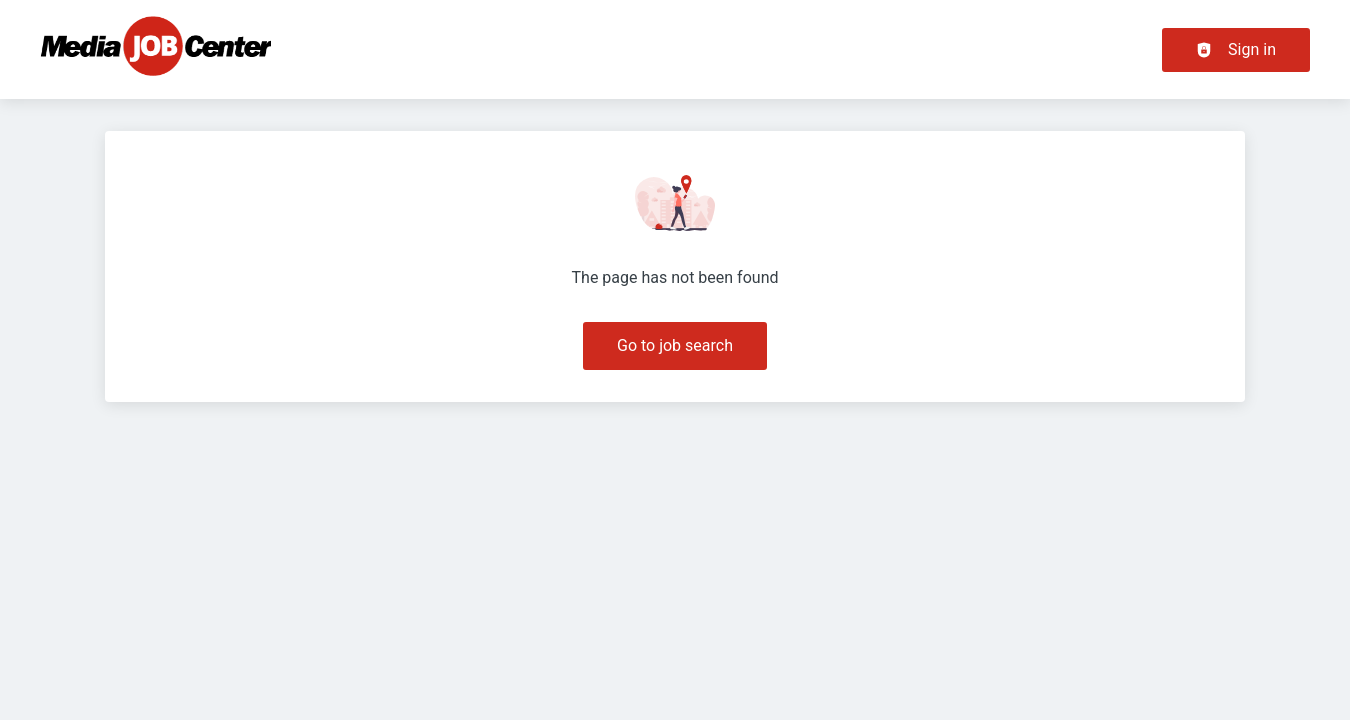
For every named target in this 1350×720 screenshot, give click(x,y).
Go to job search (675, 345)
